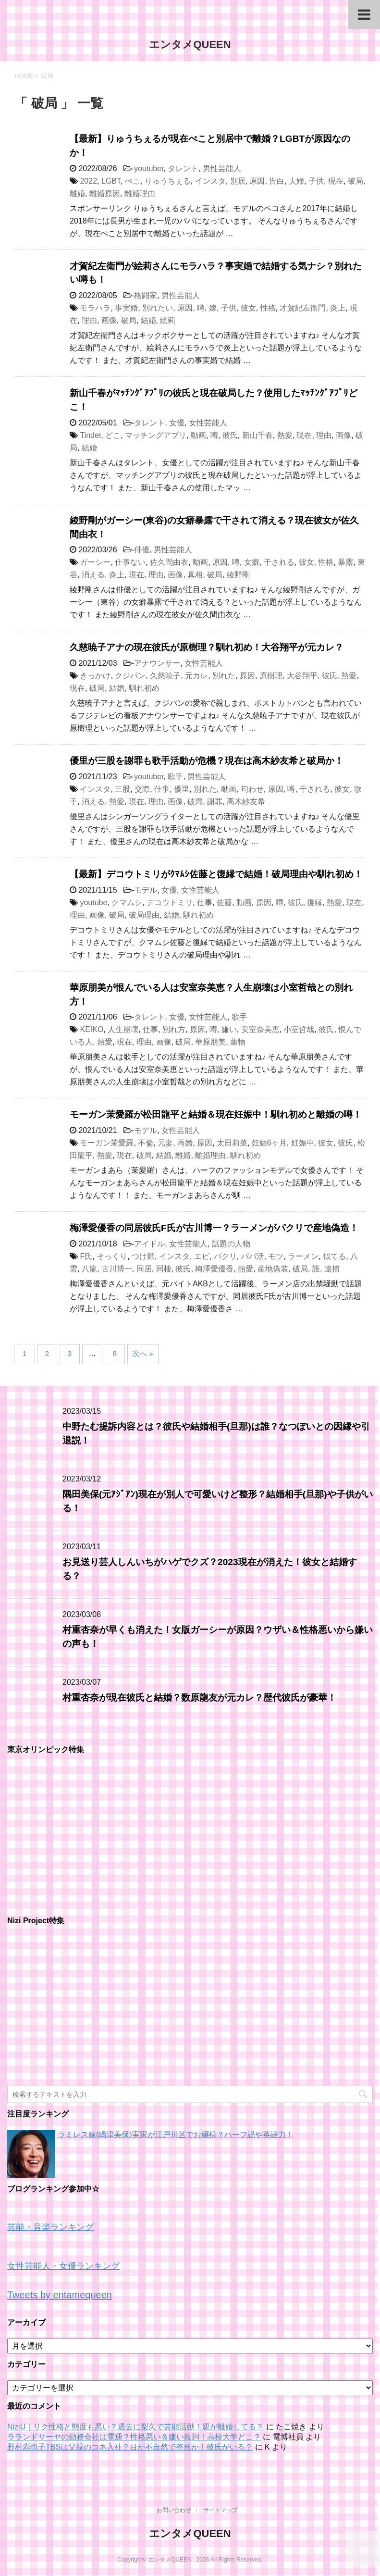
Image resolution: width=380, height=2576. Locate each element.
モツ (275, 1256)
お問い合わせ (174, 2510)
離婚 (77, 193)
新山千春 (257, 435)
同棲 (164, 1269)
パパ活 (252, 1256)
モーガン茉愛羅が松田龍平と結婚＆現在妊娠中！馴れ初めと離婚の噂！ (216, 1114)
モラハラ (95, 308)
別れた (223, 676)
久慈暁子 (165, 676)
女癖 (251, 562)
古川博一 (116, 1269)
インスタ (210, 181)
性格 (268, 308)
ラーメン (303, 1256)
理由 (89, 320)
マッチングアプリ (155, 435)
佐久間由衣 (169, 562)
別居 (237, 181)
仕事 (162, 789)
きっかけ (95, 676)
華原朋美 (210, 1042)
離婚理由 (139, 193)
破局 (355, 181)
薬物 (237, 1042)
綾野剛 (238, 575)
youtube (93, 902)
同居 (144, 1269)
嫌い (229, 1029)
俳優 (141, 550)
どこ (113, 435)
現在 (335, 181)
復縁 (314, 902)
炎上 (337, 308)
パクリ (225, 1256)
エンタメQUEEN (190, 44)
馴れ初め (144, 688)
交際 (142, 789)
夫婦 (296, 181)
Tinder (90, 435)
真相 (195, 575)
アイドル (149, 1244)
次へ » (143, 1353)
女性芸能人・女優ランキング (63, 2266)
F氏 (86, 1256)
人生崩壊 (123, 1029)
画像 (109, 320)
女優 (176, 423)
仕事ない (130, 562)
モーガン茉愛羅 (107, 1143)
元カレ (196, 676)
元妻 (165, 1143)
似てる (334, 1256)
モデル (145, 890)
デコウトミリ (170, 902)
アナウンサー (157, 663)
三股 (122, 789)
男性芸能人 (222, 168)
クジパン (130, 676)
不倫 (145, 1143)
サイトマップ (220, 2510)
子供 (316, 181)
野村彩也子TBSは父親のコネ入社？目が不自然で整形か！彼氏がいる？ (130, 2447)
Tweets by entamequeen (59, 2295)
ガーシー (95, 562)
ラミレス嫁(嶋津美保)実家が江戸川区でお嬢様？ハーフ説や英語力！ (176, 2134)
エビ (201, 1256)
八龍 (89, 1269)
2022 (88, 181)
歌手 (175, 776)
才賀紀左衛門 (303, 308)
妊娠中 (302, 1143)
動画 (198, 435)
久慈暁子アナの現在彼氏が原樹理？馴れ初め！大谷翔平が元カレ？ (206, 647)
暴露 (345, 562)
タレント (183, 168)
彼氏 (230, 435)
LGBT (111, 181)
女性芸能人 (208, 423)
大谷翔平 (302, 676)
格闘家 (145, 295)
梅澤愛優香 (214, 1269)
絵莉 (167, 320)
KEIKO (91, 1029)
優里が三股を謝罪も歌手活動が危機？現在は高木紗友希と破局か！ (206, 761)
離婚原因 (104, 193)
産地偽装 (272, 1269)
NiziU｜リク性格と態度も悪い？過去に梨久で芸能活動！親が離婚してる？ (135, 2427)
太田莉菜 (232, 1143)
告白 (276, 181)
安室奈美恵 (260, 1029)
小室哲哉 (298, 1029)
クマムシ (126, 902)
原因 (257, 181)
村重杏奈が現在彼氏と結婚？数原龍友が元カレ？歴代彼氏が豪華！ (199, 1697)
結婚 (148, 320)
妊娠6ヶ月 (269, 1143)
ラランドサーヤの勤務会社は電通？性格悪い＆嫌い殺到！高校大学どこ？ (134, 2437)
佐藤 (224, 902)
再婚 (185, 1143)
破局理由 (144, 915)
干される (279, 562)
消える (93, 575)
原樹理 (270, 676)
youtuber (148, 168)
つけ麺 (143, 1256)
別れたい (157, 308)
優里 (181, 789)
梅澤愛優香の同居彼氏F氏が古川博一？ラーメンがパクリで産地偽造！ (214, 1228)
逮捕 (332, 1269)
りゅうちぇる (168, 181)
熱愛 (285, 435)
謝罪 (214, 801)
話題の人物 (231, 1244)
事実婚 (126, 308)
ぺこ (132, 181)
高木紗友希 (246, 801)
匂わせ (252, 789)
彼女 (248, 308)
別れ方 (173, 1029)
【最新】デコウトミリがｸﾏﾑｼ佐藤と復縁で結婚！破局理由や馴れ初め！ (216, 874)
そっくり (112, 1256)
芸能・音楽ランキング (50, 2227)
